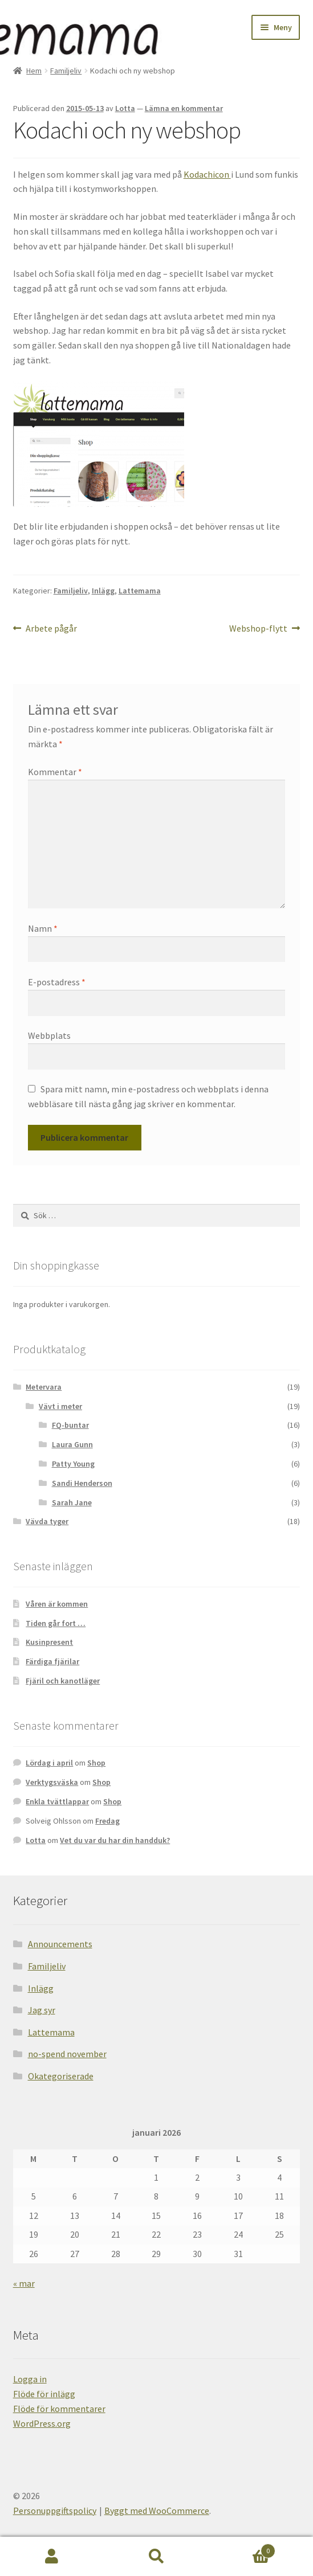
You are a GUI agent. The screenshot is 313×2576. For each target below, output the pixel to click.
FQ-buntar (70, 1425)
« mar (24, 2283)
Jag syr (41, 2010)
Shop (96, 1763)
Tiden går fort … (56, 1623)
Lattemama (140, 590)
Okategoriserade (61, 2076)
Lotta (125, 108)
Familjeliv (66, 70)
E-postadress (57, 982)
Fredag (107, 1821)
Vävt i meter (60, 1406)
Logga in (30, 2379)
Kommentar (55, 771)
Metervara (44, 1387)
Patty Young (73, 1464)
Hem (34, 70)
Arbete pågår (51, 628)
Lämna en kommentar (184, 108)
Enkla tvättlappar (57, 1801)
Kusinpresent (49, 1642)
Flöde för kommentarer (59, 2408)
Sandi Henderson (82, 1483)
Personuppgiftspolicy (54, 2510)
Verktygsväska (52, 1782)
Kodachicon (207, 174)
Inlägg (103, 590)
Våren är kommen (57, 1604)
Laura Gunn (72, 1444)
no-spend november (67, 2053)
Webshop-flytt (258, 628)
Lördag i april (49, 1763)
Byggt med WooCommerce (156, 2510)
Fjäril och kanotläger (63, 1681)
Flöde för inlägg (44, 2393)
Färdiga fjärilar (52, 1661)
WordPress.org (42, 2423)
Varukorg (242, 2548)
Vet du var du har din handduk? (115, 1840)
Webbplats (49, 1035)
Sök (156, 2556)
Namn (43, 928)
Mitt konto (52, 2556)
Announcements (60, 1944)
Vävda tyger (47, 1521)
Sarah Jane (72, 1502)
